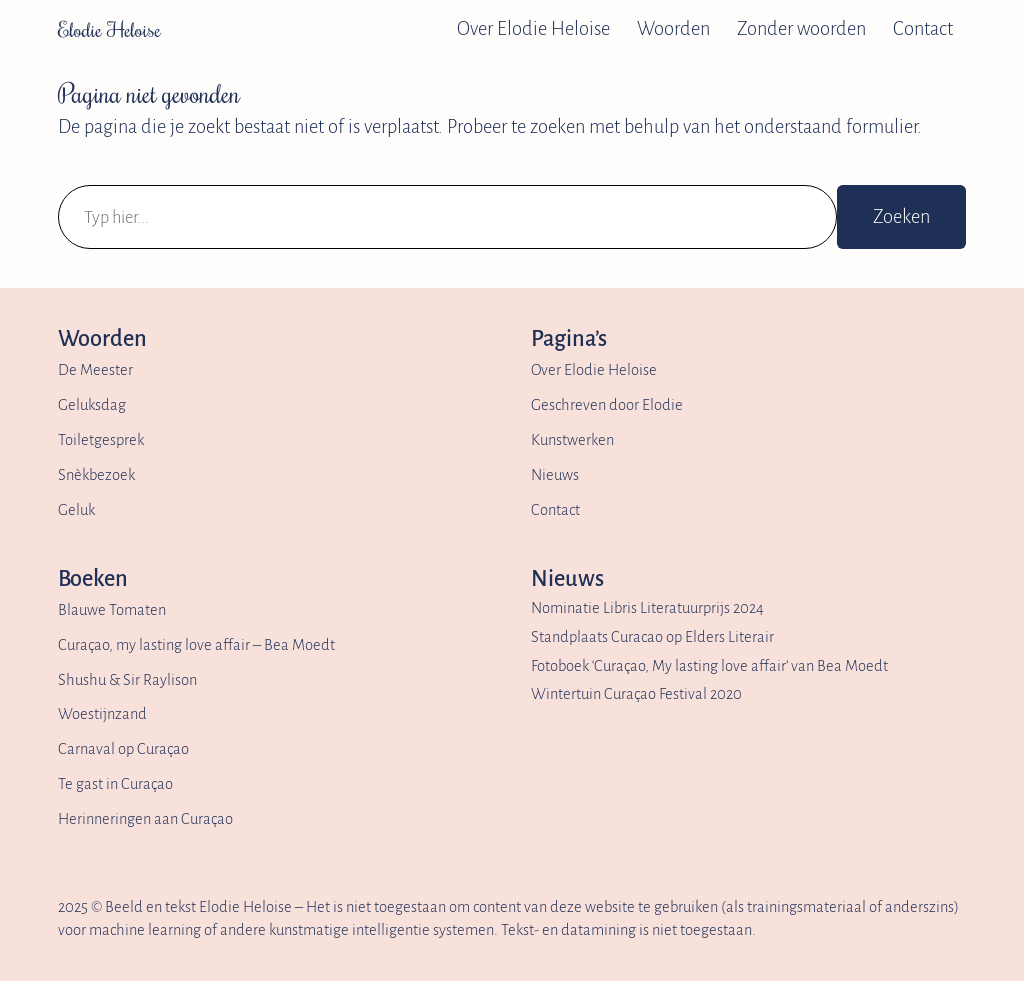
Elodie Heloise (109, 29)
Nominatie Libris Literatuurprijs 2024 (647, 608)
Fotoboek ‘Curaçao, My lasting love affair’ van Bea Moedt (709, 666)
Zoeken (901, 217)
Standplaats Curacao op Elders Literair (652, 637)
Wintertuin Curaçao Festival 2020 (636, 694)
